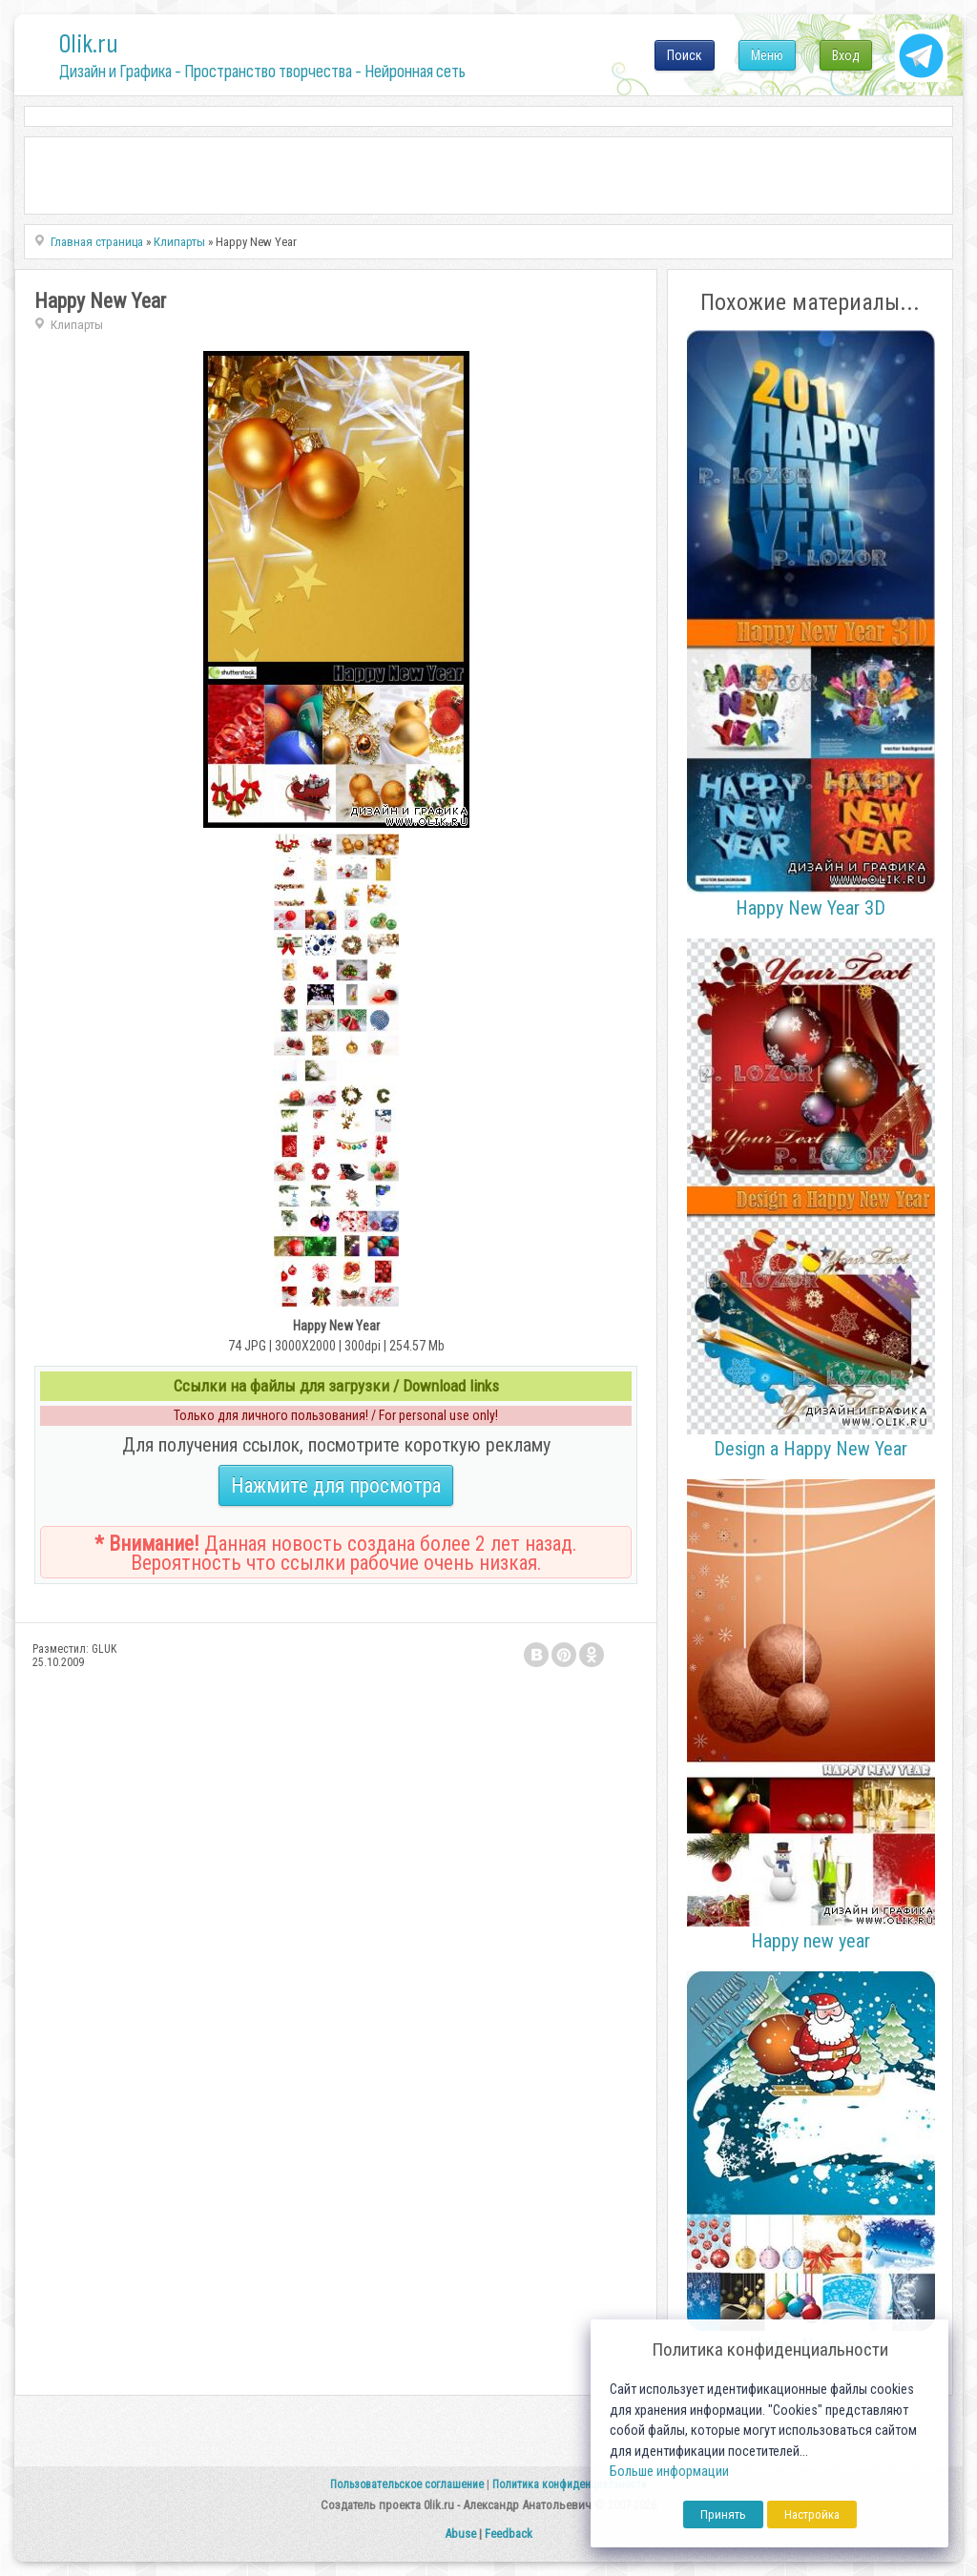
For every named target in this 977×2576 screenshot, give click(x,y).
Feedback (508, 2533)
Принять (723, 2514)
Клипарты (77, 325)
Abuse (460, 2533)
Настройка (812, 2514)
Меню (767, 55)
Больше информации (669, 2471)
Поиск (684, 55)
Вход (846, 55)
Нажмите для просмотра (336, 1485)
